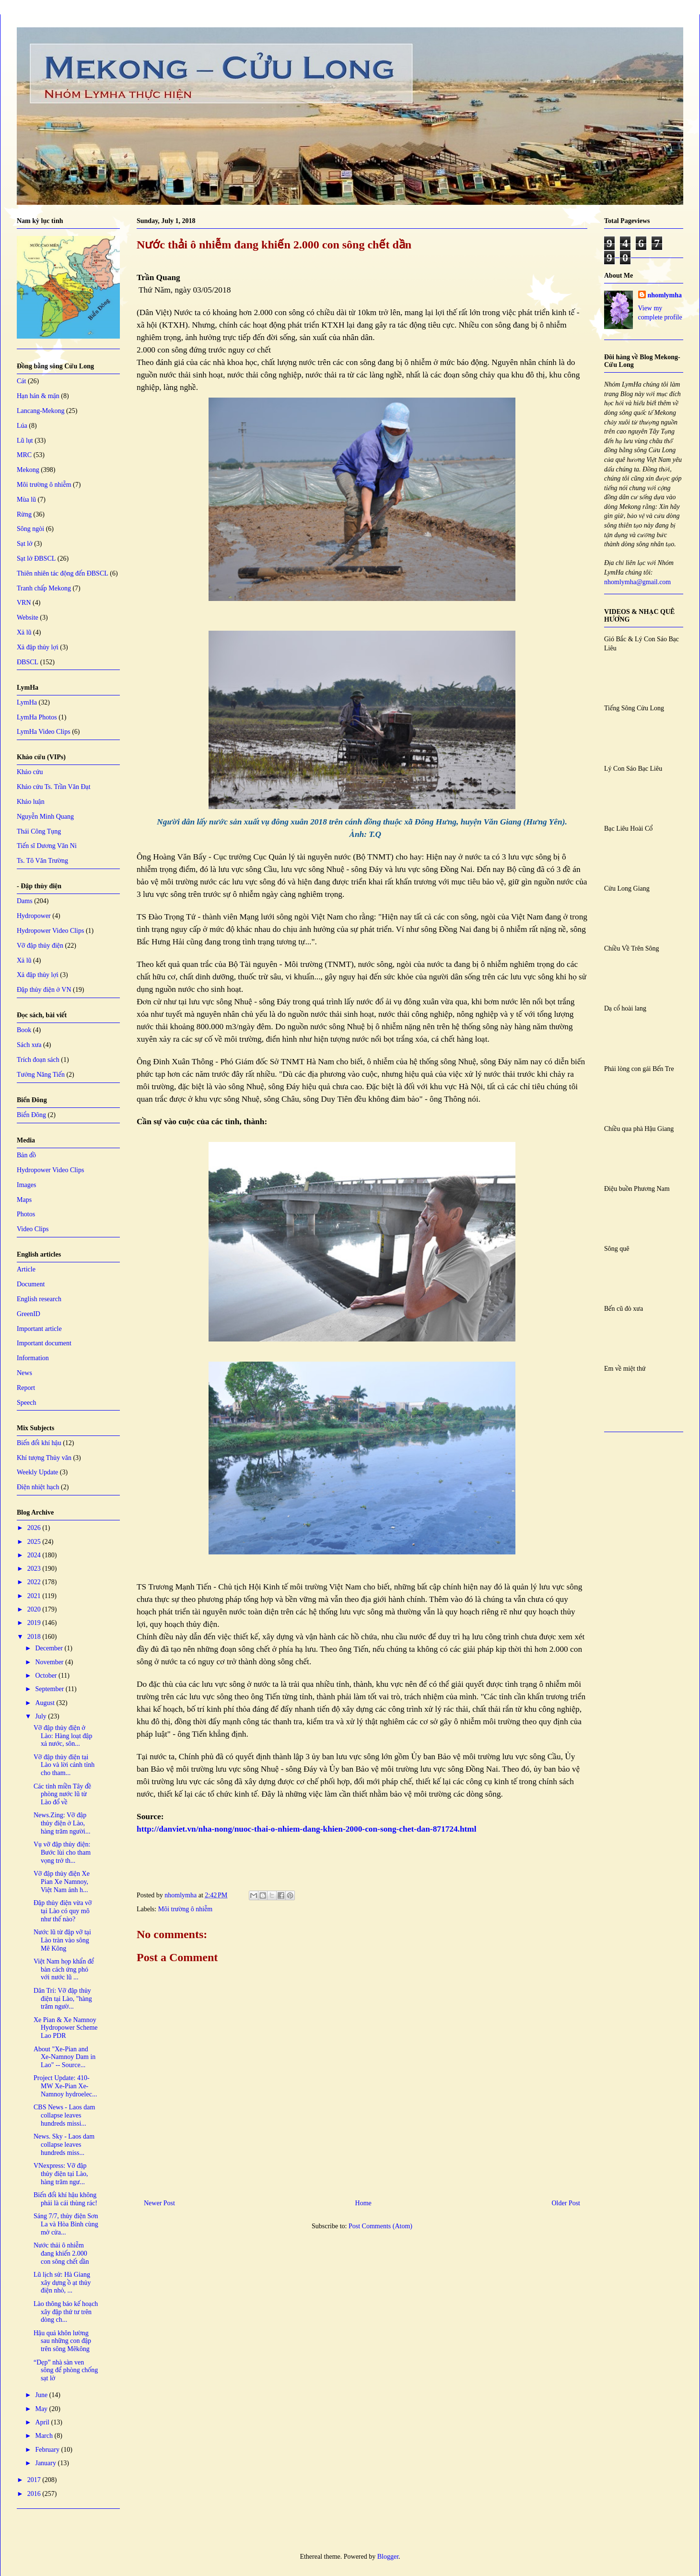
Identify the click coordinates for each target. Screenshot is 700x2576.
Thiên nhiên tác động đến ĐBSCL (62, 573)
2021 (35, 1596)
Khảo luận (31, 801)
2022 (35, 1582)
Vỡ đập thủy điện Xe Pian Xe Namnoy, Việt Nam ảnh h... (62, 1882)
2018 (35, 1636)
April (43, 2422)
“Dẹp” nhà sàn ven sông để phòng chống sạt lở (66, 2370)
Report (26, 1387)
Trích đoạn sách (38, 1059)
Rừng (24, 514)
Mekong (28, 469)
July (41, 1716)
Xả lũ (24, 632)
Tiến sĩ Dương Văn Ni (47, 845)
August (45, 1702)
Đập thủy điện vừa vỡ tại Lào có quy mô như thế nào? (63, 1911)
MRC (24, 455)
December (49, 1648)
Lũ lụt (25, 440)
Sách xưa (29, 1044)
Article (26, 1269)
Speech (26, 1402)
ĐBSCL (27, 662)
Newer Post (159, 2203)
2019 (35, 1622)
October (46, 1675)
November (50, 1662)
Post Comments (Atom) (380, 2226)
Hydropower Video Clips (50, 930)
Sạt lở (25, 543)
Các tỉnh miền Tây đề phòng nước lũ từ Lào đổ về (62, 1794)
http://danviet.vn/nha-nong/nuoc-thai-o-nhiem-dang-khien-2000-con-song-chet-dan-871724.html (307, 1829)
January (46, 2463)
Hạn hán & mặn (38, 396)
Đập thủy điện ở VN (44, 989)
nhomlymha (665, 295)
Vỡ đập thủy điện (40, 945)
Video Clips (32, 1229)
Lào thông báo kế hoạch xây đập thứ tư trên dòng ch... (66, 2312)
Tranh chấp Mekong (44, 588)
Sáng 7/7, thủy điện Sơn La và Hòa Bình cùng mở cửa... (66, 2224)
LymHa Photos (37, 717)
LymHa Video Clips (43, 731)
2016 (35, 2493)
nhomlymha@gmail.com (637, 582)
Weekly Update (37, 1472)
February (48, 2449)
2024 (35, 1555)
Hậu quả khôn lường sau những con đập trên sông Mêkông (62, 2341)
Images (26, 1184)
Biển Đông (31, 1114)
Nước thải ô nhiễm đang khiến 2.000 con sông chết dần (61, 2253)
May (42, 2408)
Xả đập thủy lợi (37, 647)
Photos (26, 1214)
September (50, 1689)
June (42, 2395)
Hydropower (34, 915)
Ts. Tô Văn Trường (42, 860)
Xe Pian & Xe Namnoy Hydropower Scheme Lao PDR (66, 2028)
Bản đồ (26, 1155)
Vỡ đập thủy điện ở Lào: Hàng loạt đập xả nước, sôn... (63, 1736)
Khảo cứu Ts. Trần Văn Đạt (54, 786)
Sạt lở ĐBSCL (36, 558)
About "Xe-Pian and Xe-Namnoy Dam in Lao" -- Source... (64, 2057)
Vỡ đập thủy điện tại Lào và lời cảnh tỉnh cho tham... (64, 1765)
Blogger (387, 2556)
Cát (21, 381)
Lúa (22, 425)
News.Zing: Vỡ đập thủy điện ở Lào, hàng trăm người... (62, 1823)
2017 (35, 2479)
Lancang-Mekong (41, 410)
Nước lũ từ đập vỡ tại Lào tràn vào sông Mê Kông (62, 1940)
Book (24, 1030)
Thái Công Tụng (39, 831)
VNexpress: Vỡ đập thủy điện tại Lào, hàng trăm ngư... (61, 2174)
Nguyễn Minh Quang (45, 816)
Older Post (566, 2203)
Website (27, 617)
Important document (44, 1343)
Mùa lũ (26, 499)
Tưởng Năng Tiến (41, 1074)
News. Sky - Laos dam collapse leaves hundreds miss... (64, 2144)
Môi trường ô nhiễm (185, 1909)
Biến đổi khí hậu (39, 1443)
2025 (35, 1541)
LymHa (27, 702)
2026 (35, 1527)
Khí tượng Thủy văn (44, 1457)
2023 (35, 1568)
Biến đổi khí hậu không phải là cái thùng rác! (65, 2199)
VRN (24, 602)
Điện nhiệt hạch (38, 1487)
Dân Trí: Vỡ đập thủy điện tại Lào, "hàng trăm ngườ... (63, 1999)
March (44, 2435)
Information (33, 1358)
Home (363, 2203)
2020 (35, 1609)
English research (39, 1299)
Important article (39, 1328)
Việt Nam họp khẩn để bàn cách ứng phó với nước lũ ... (64, 1969)
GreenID (28, 1313)
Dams (25, 901)
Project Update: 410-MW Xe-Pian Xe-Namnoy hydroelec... (65, 2086)
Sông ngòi (30, 528)
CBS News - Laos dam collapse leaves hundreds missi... (64, 2115)
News (24, 1372)
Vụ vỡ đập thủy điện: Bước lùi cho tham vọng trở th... (62, 1852)
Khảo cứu (30, 772)
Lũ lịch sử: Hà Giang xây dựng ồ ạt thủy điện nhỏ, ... (62, 2282)
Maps (24, 1199)
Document (31, 1284)
